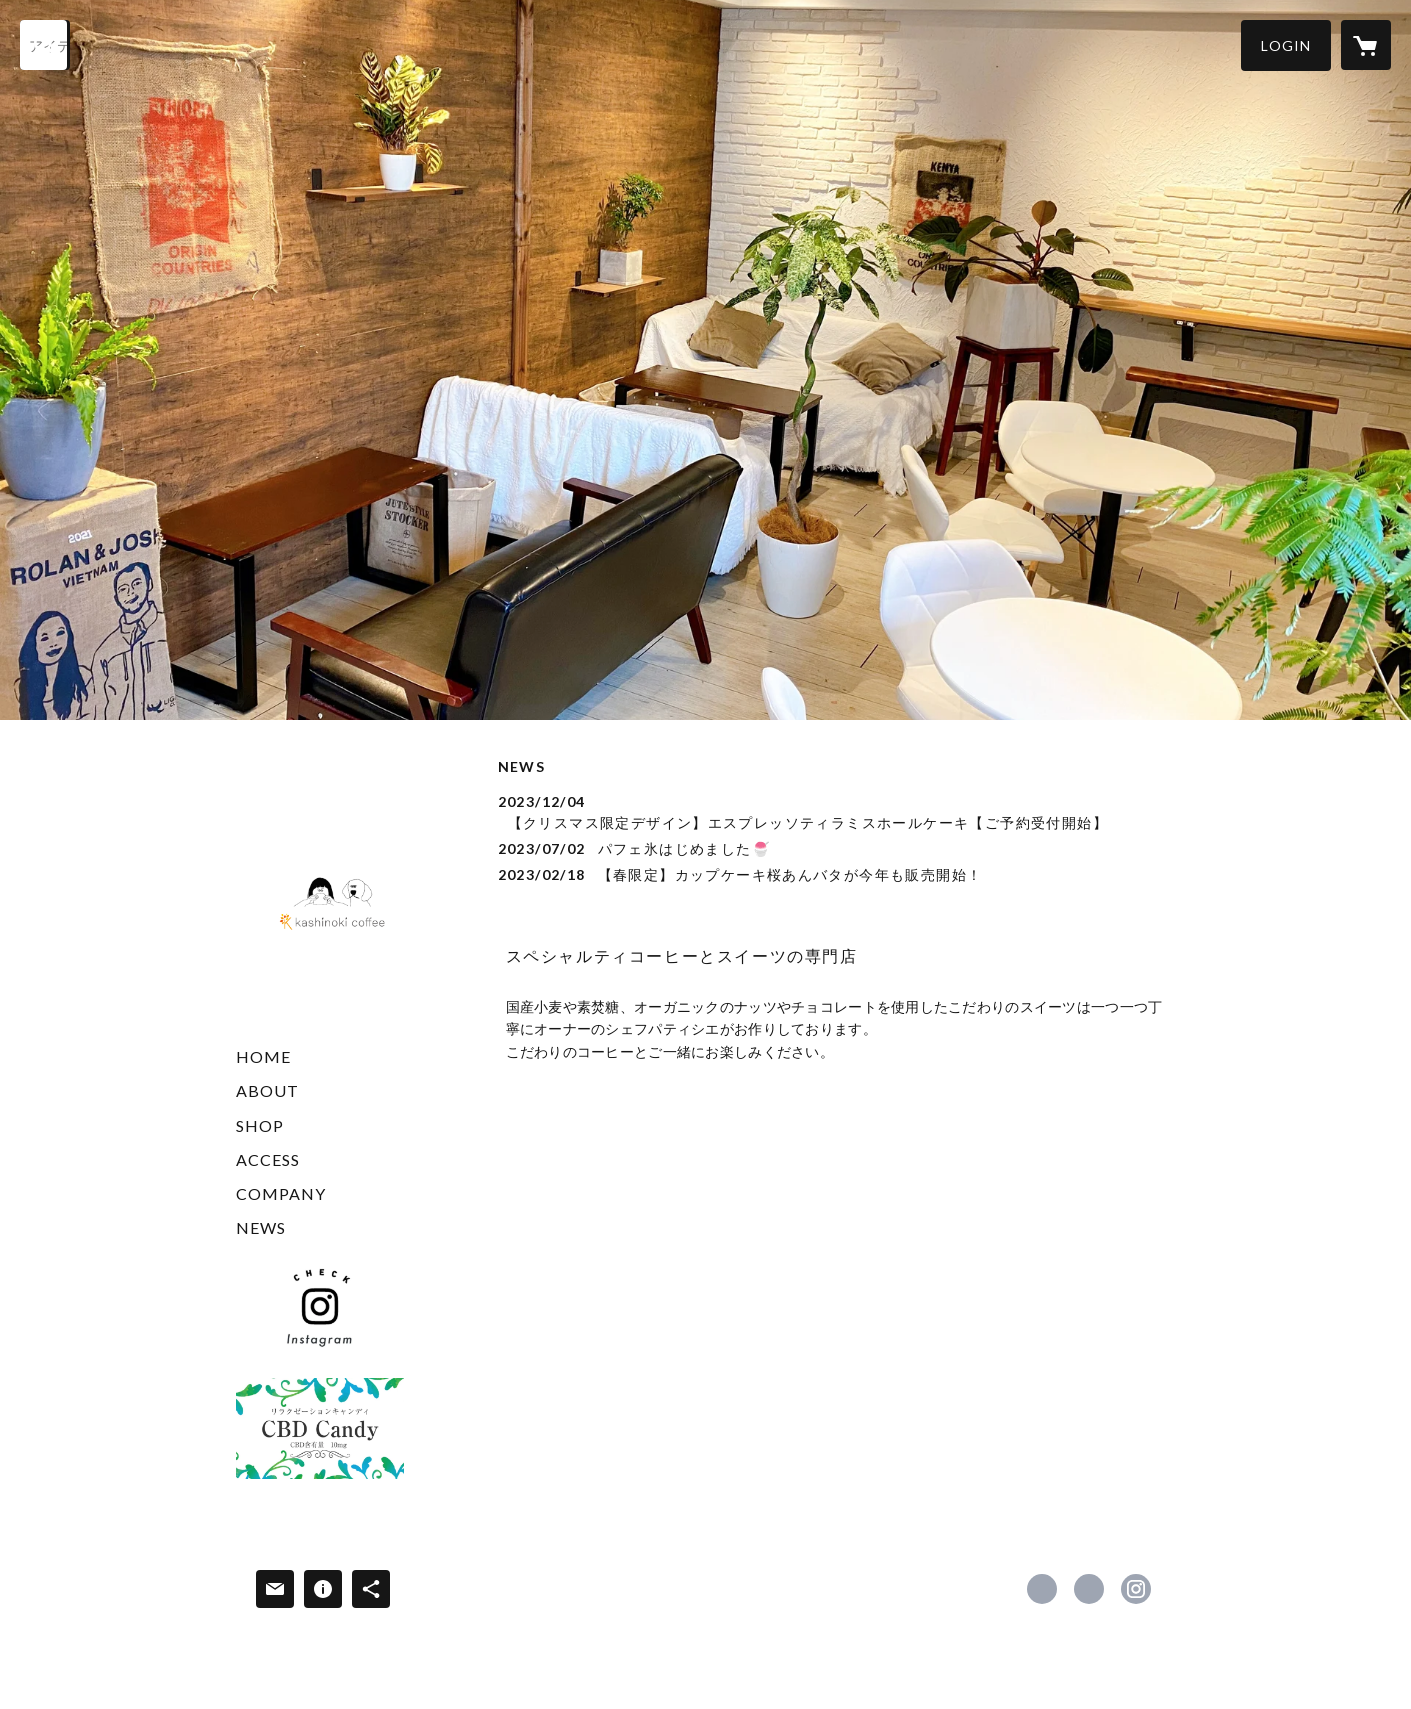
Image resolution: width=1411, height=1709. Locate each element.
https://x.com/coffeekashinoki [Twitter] (1089, 1589)
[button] (1286, 45)
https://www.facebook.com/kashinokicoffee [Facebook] (1042, 1589)
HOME (263, 1056)
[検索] (45, 45)
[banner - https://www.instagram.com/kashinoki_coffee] (320, 1307)
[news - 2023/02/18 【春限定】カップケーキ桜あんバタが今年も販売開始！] (837, 874)
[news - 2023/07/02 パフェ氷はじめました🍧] (837, 848)
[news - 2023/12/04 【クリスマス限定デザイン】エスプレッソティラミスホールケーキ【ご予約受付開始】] (837, 812)
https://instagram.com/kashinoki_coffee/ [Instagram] (1136, 1589)
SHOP (260, 1125)
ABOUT (267, 1090)
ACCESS (268, 1159)
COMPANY (281, 1193)
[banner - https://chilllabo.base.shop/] (320, 1428)
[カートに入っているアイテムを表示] (1366, 45)
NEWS (261, 1227)
